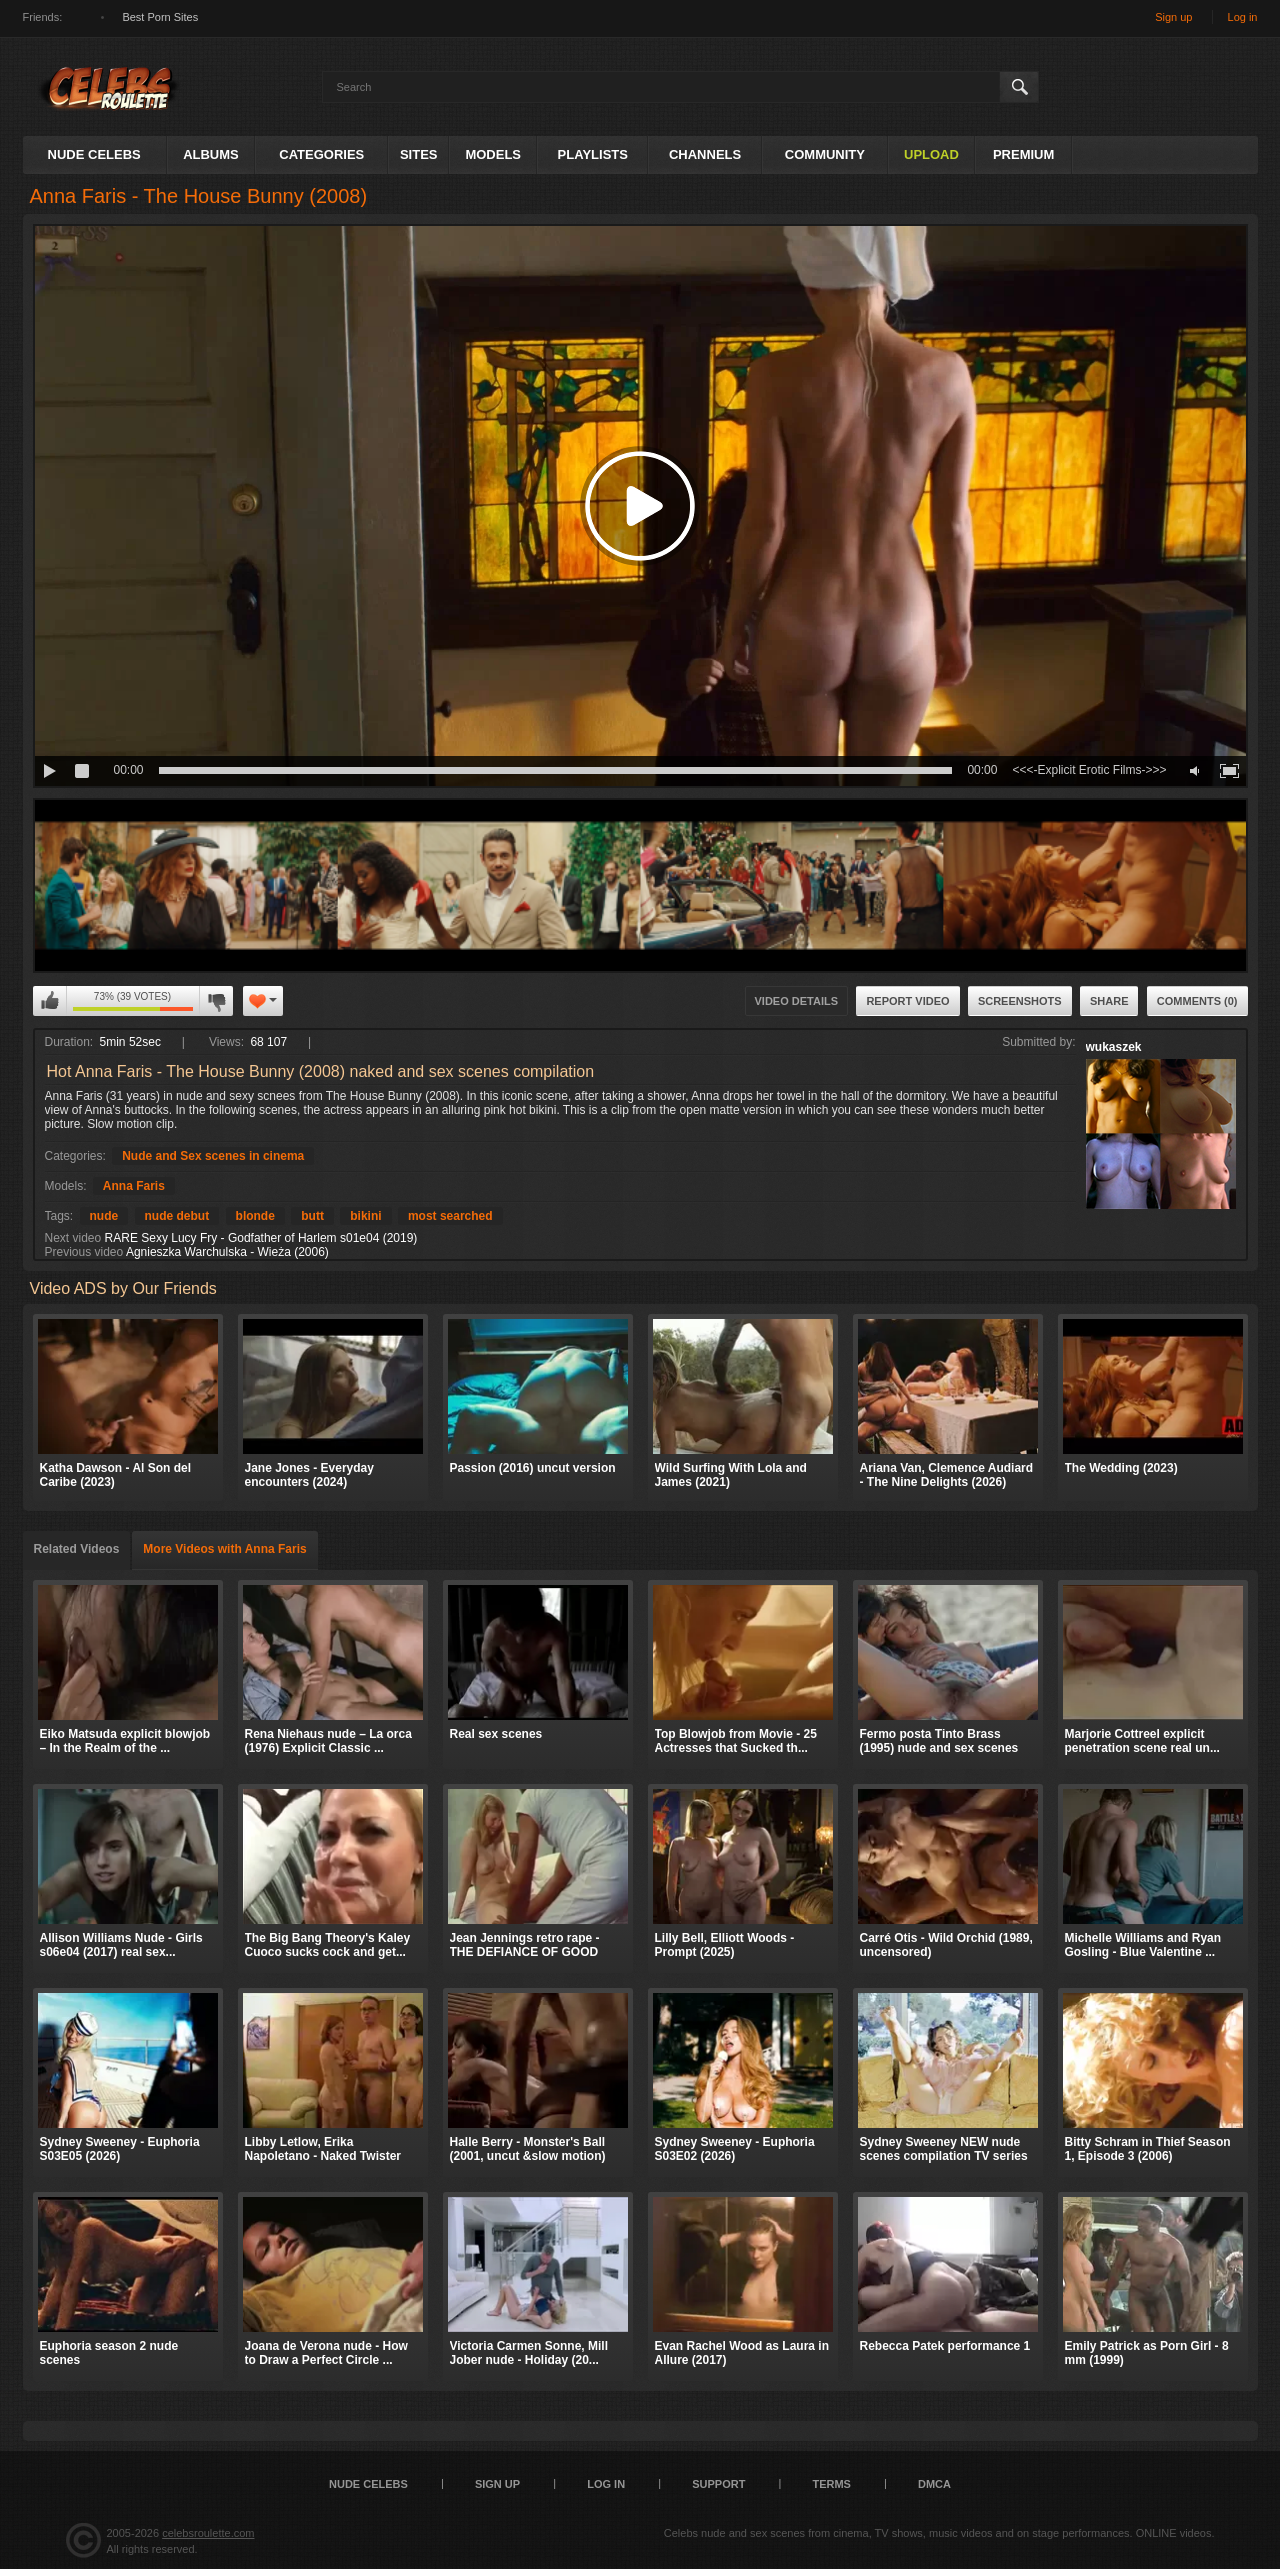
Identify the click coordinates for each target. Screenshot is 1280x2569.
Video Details (797, 1001)
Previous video (84, 1252)
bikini (365, 1216)
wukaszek (1114, 1047)
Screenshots (1020, 1001)
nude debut (177, 1216)
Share (1109, 1001)
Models (493, 154)
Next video (73, 1238)
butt (312, 1216)
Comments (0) (1197, 1001)
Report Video (907, 1001)
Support (718, 2484)
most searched (450, 1216)
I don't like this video (216, 1001)
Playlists (593, 154)
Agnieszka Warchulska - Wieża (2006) (227, 1252)
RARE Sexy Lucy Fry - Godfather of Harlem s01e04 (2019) (261, 1238)
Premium (1023, 154)
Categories (321, 154)
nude (104, 1216)
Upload (931, 154)
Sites (419, 154)
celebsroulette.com (208, 2533)
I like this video (50, 1001)
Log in (1243, 17)
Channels (705, 154)
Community (825, 154)
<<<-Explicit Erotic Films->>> (1089, 770)
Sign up (1173, 17)
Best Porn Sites (160, 17)
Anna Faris (134, 1186)
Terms (831, 2484)
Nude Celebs (94, 154)
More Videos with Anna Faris (224, 1549)
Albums (211, 154)
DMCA (934, 2484)
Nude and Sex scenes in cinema (213, 1156)
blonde (255, 1216)
